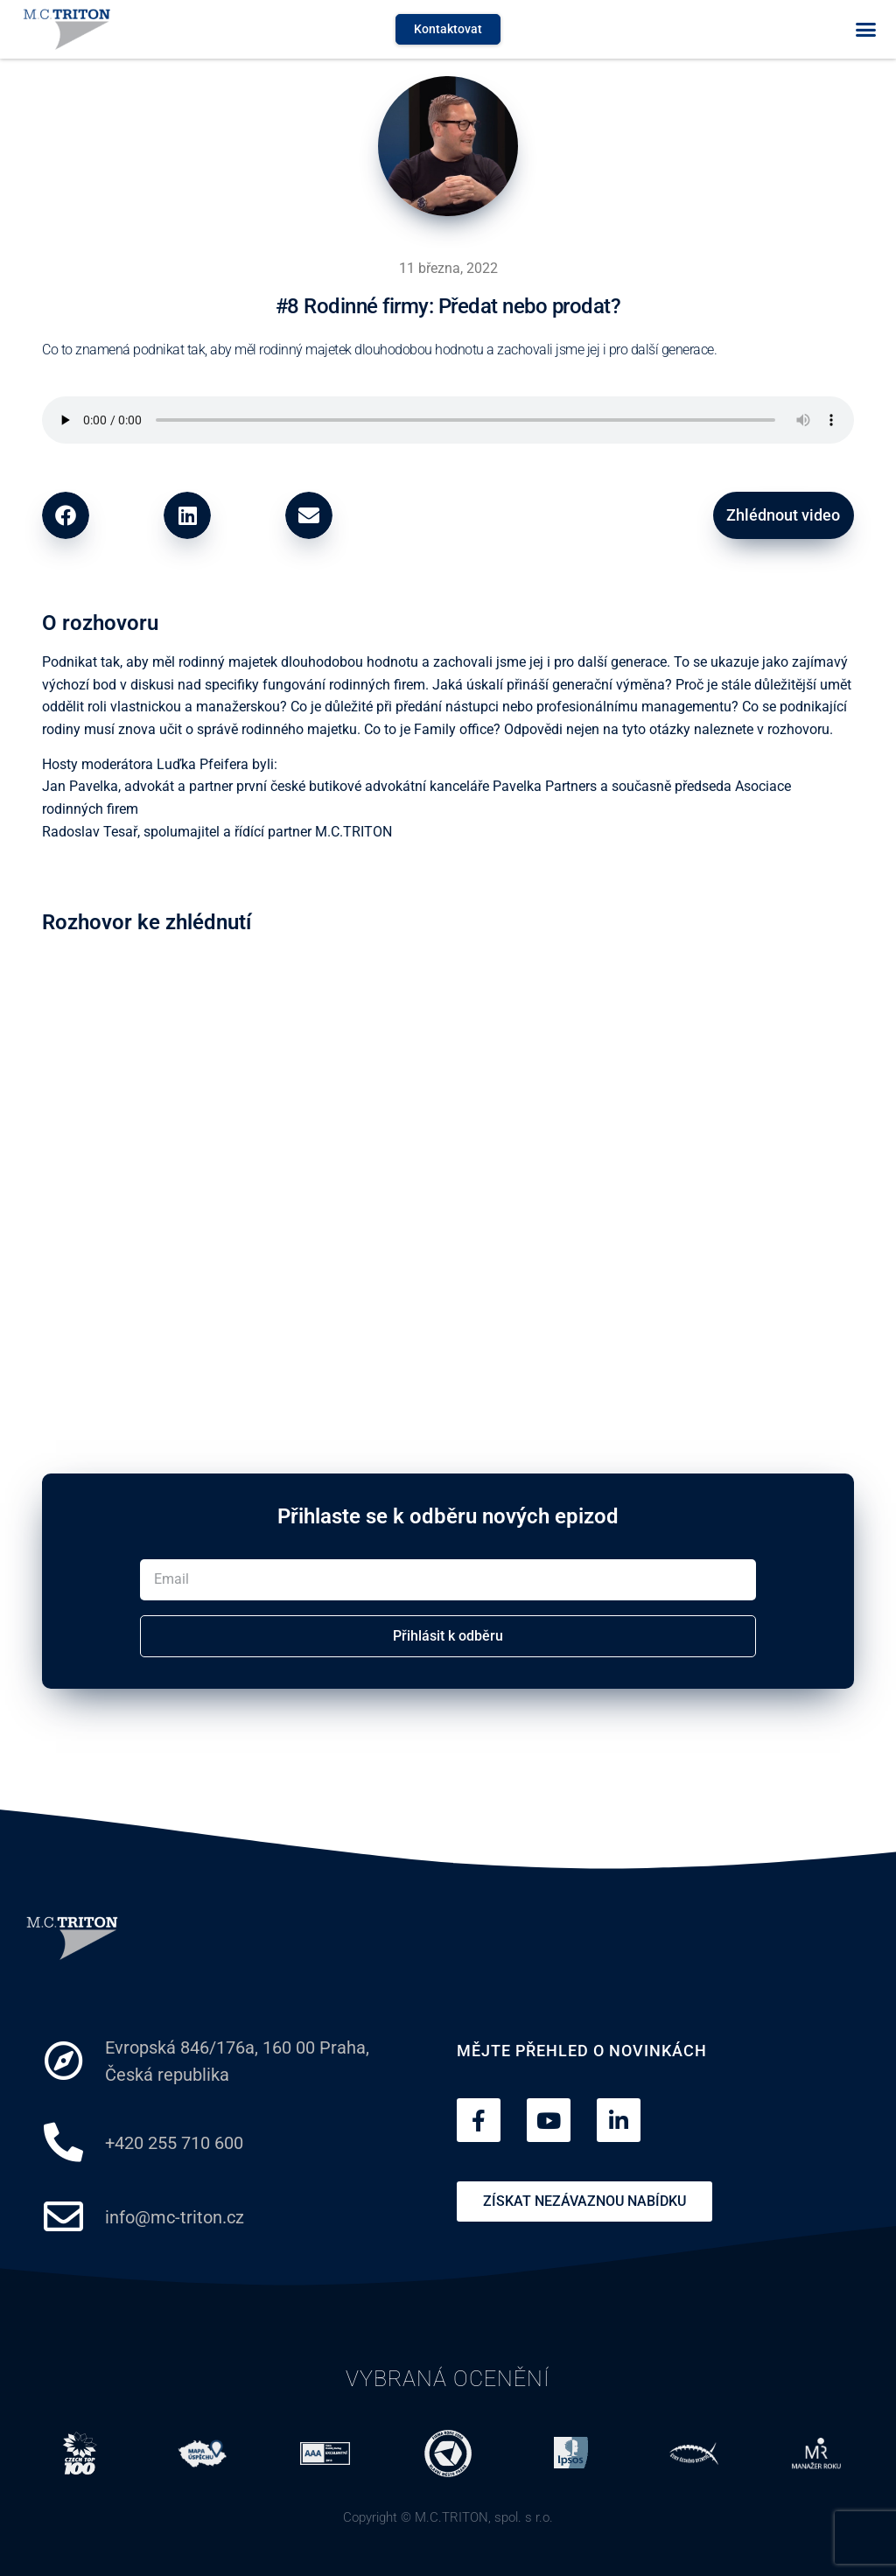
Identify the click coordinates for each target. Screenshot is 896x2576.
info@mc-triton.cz (174, 2216)
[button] (865, 29)
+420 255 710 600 (174, 2142)
